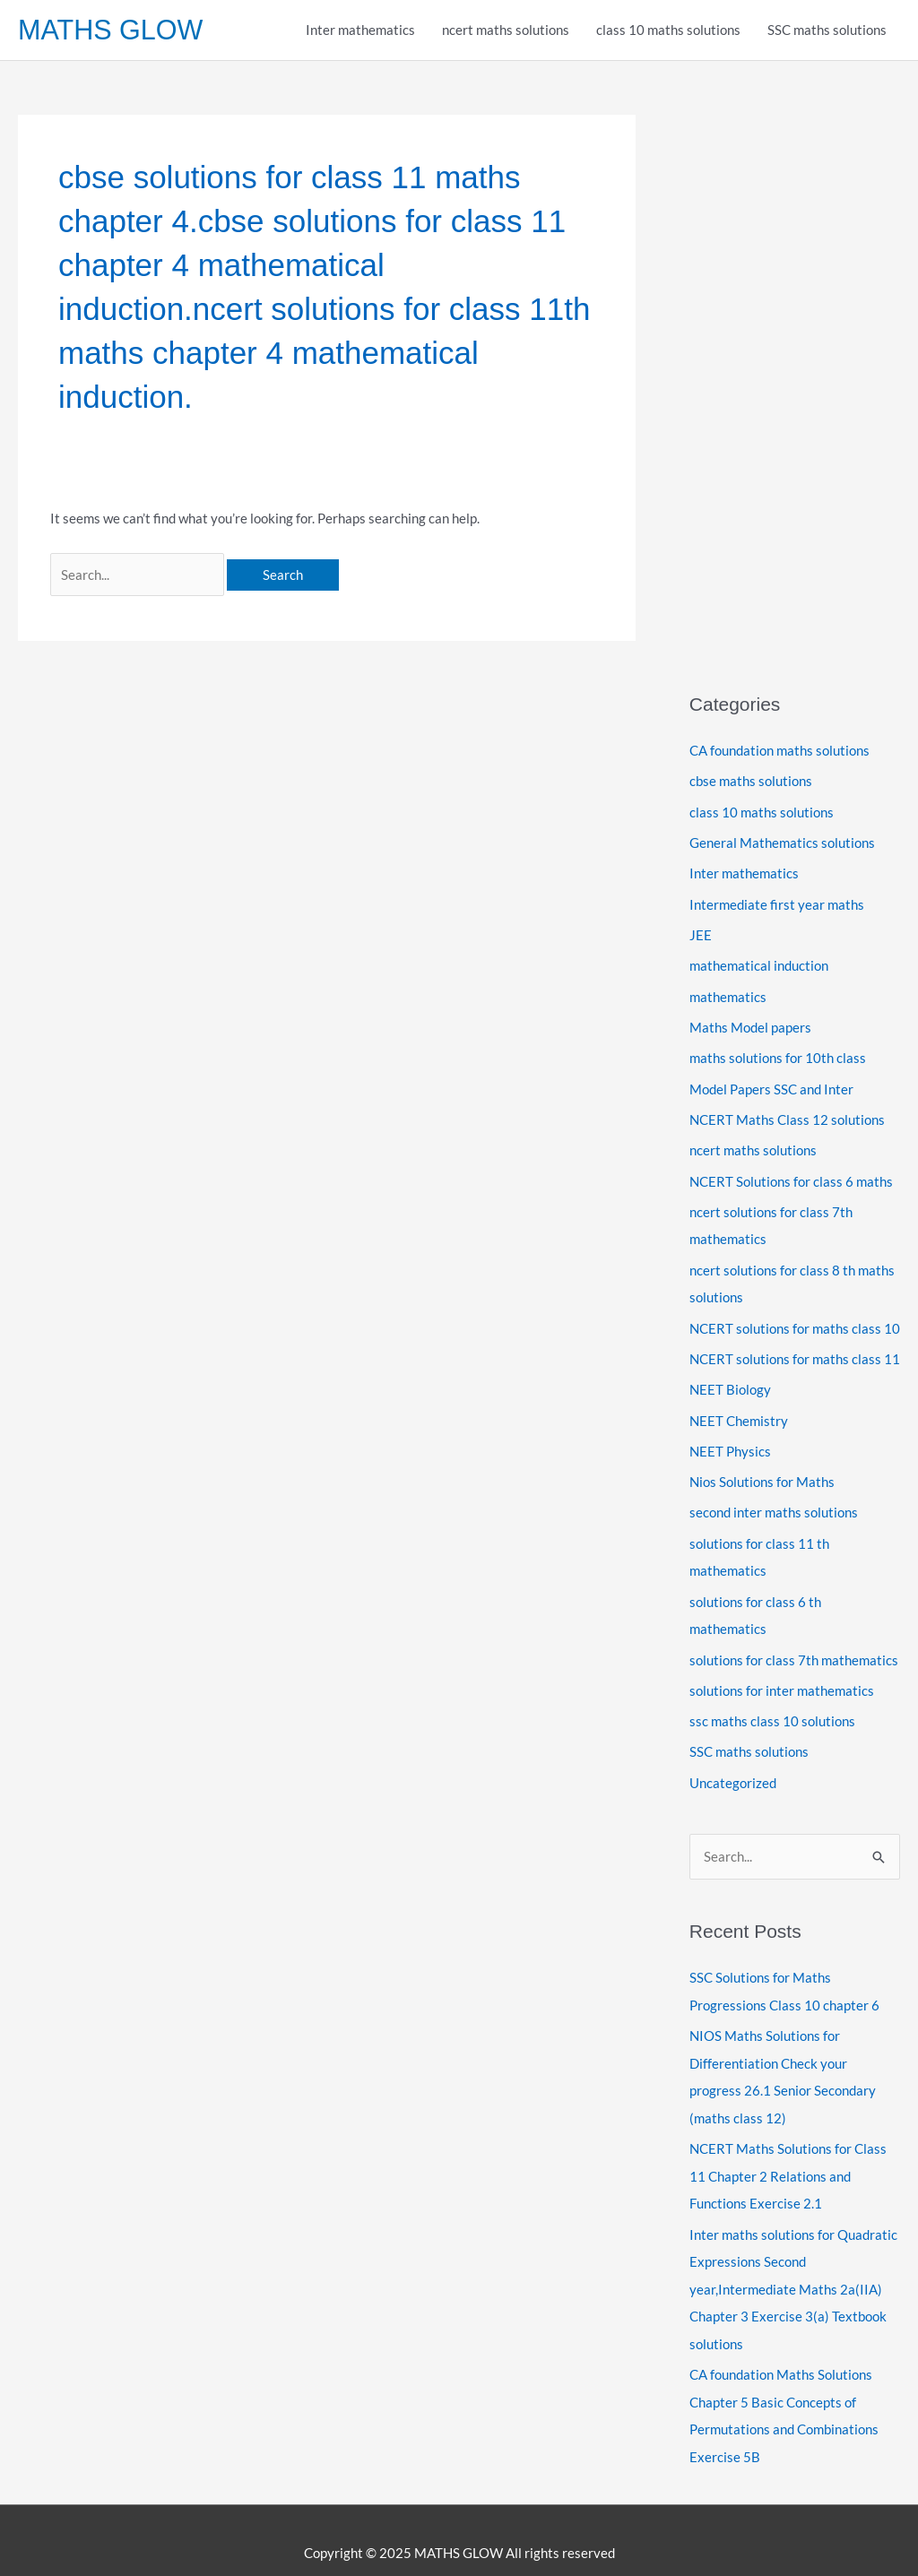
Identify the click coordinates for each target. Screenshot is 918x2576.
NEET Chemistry (738, 1410)
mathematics (727, 993)
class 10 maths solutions (668, 30)
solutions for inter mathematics (781, 1675)
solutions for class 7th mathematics (793, 1645)
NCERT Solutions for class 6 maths (791, 1174)
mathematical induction (758, 963)
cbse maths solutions (750, 781)
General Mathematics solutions (782, 842)
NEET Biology (730, 1379)
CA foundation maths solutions (779, 751)
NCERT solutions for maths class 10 (794, 1318)
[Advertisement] (794, 384)
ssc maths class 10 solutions (772, 1706)
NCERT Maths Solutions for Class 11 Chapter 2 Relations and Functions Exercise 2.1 (788, 2156)
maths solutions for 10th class (777, 1053)
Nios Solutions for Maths (762, 1470)
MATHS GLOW (112, 30)
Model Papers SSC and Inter (771, 1084)
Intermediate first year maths (776, 902)
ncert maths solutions (505, 30)
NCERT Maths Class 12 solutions (787, 1114)
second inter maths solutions (773, 1500)
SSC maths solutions (827, 30)
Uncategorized (732, 1766)
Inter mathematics (360, 30)
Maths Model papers (750, 1023)
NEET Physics (730, 1439)
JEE (700, 932)
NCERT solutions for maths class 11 (794, 1349)
